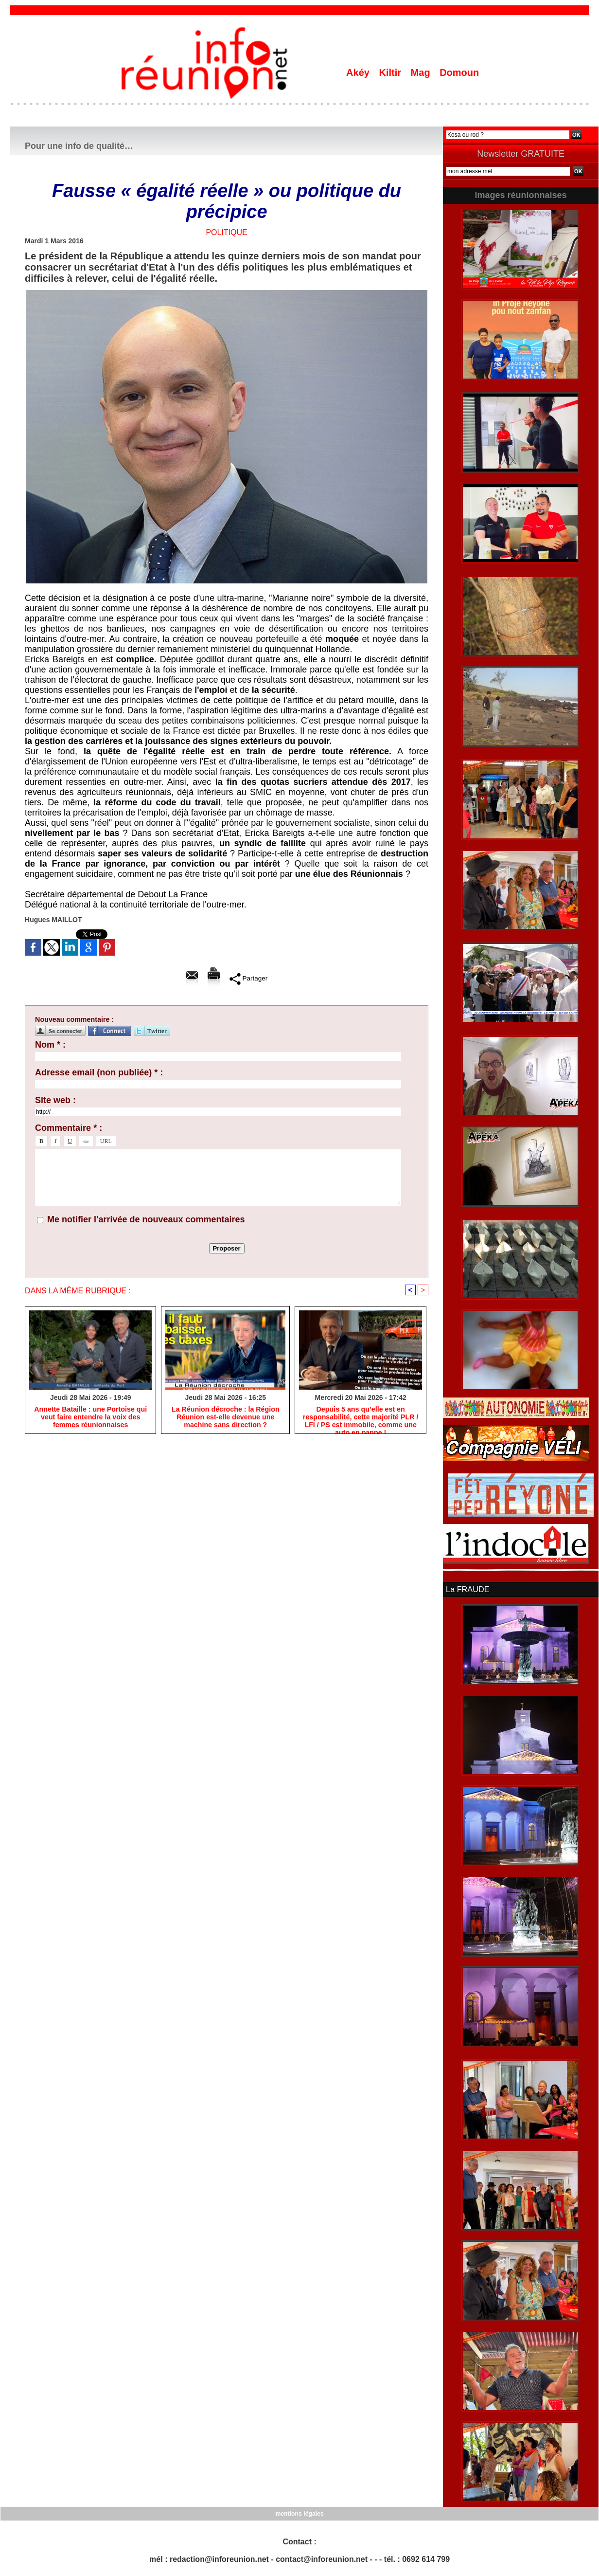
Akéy (359, 72)
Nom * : (50, 1045)
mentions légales (299, 2513)
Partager (248, 978)
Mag (422, 72)
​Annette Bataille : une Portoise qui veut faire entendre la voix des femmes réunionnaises (90, 1417)
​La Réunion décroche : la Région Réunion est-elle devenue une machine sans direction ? (226, 1417)
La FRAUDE (467, 1589)
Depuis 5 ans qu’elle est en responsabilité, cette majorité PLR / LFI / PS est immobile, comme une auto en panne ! (360, 1418)
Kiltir (391, 72)
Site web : (55, 1100)
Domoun (459, 72)
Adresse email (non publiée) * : (99, 1072)
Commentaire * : (68, 1128)
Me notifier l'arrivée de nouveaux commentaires (146, 1219)
